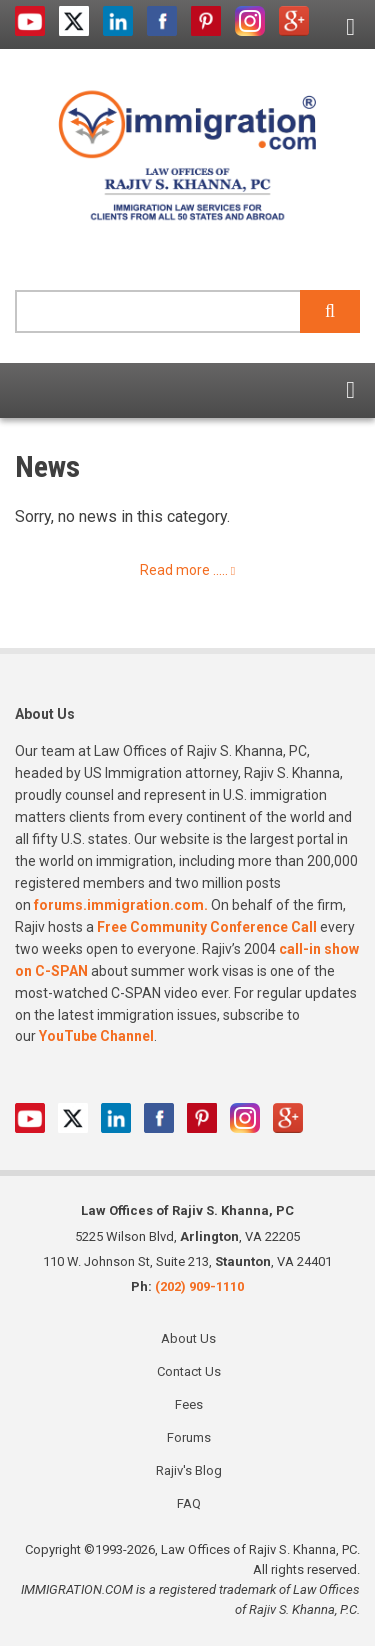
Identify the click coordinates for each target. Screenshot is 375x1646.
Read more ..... (184, 570)
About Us (188, 1338)
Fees (189, 1404)
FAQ (189, 1503)
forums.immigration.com (119, 905)
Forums (189, 1437)
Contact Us (189, 1371)
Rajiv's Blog (189, 1470)
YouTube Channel (96, 1036)
